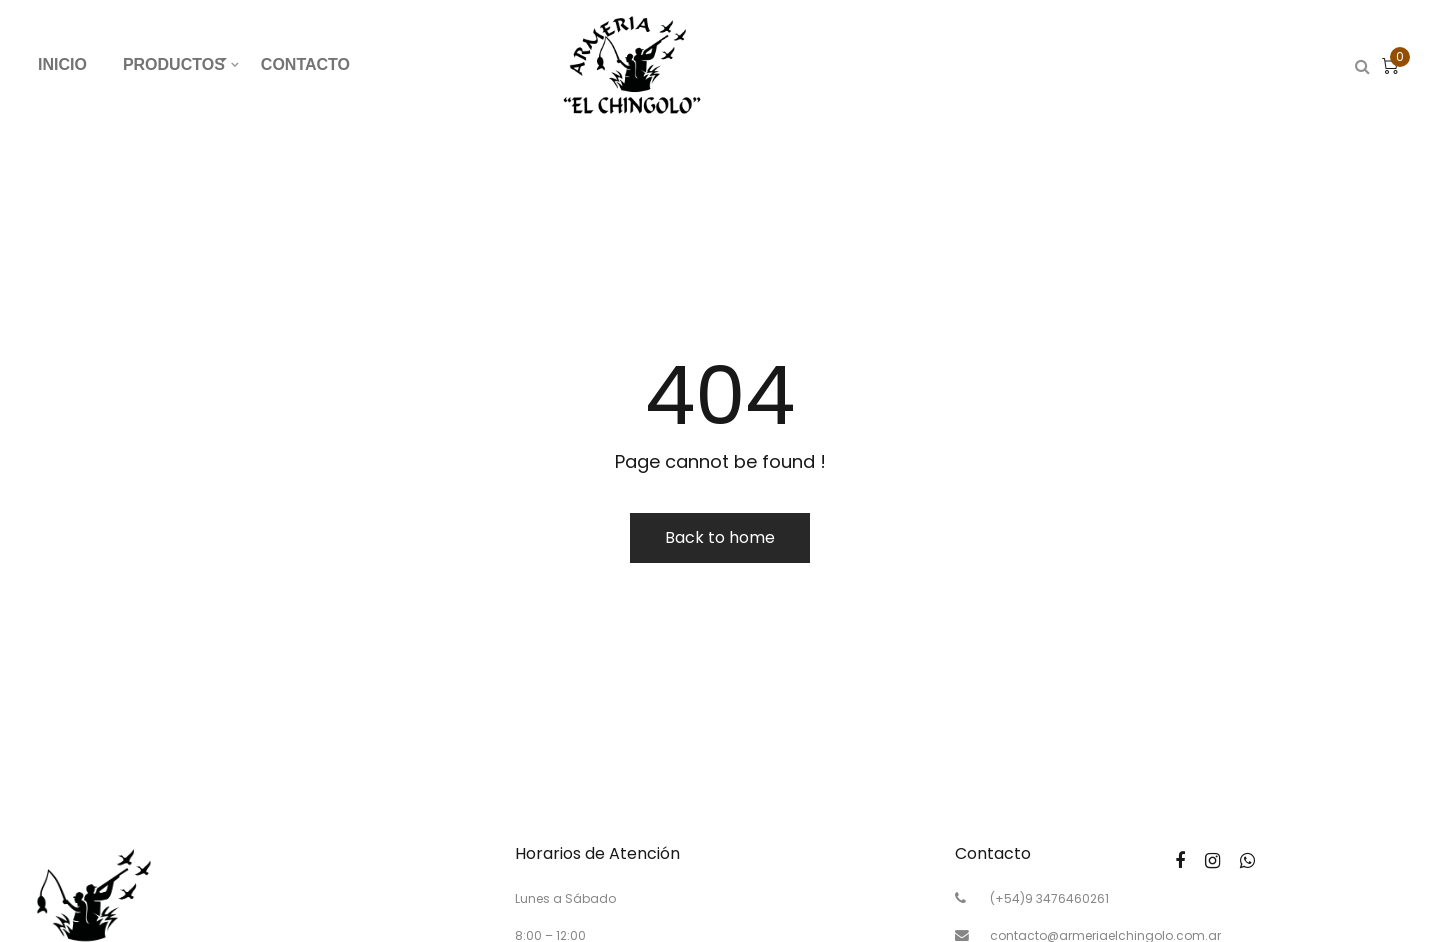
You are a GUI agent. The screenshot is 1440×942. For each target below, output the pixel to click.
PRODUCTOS (183, 62)
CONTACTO (305, 64)
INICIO (62, 64)
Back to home (720, 537)
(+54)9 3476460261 (1049, 898)
